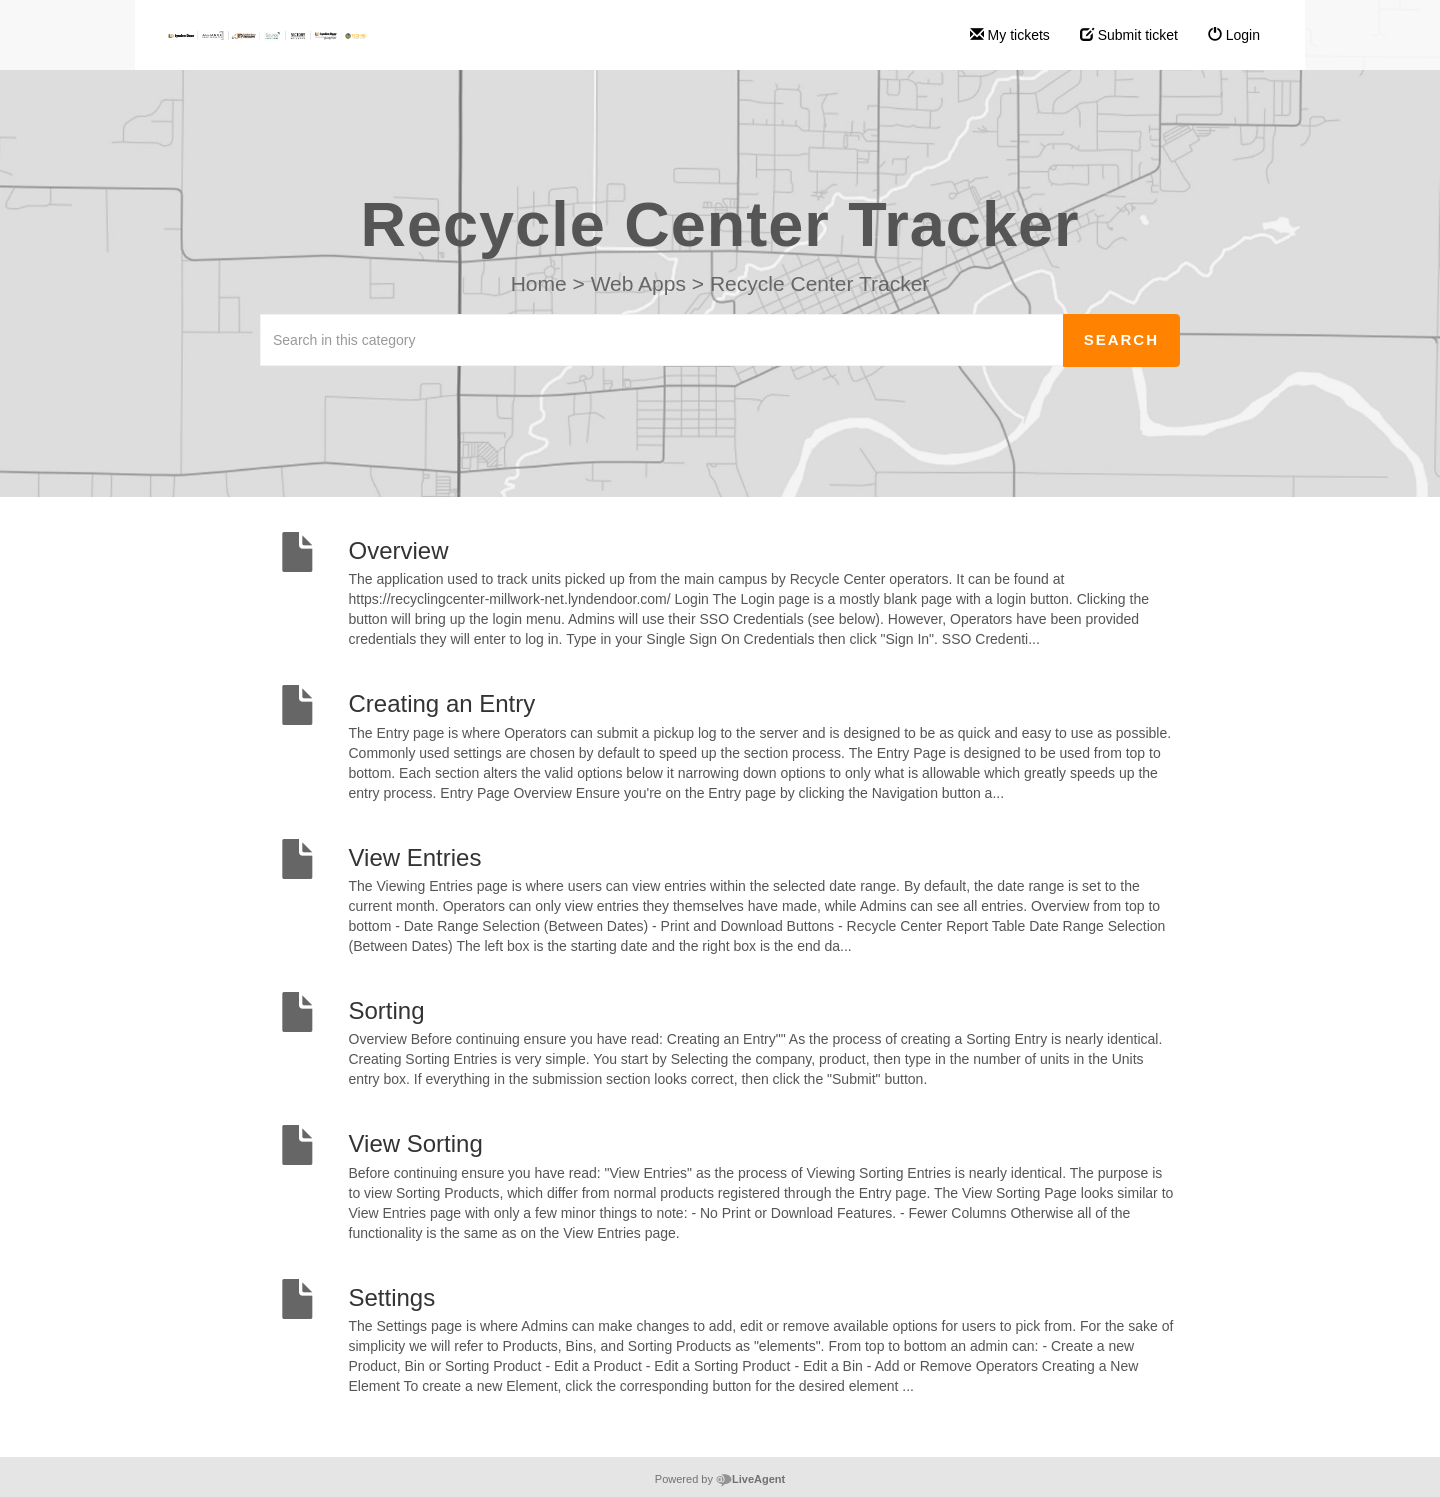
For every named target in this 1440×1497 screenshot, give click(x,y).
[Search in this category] (662, 340)
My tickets (1010, 35)
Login (1234, 35)
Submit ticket (1129, 35)
